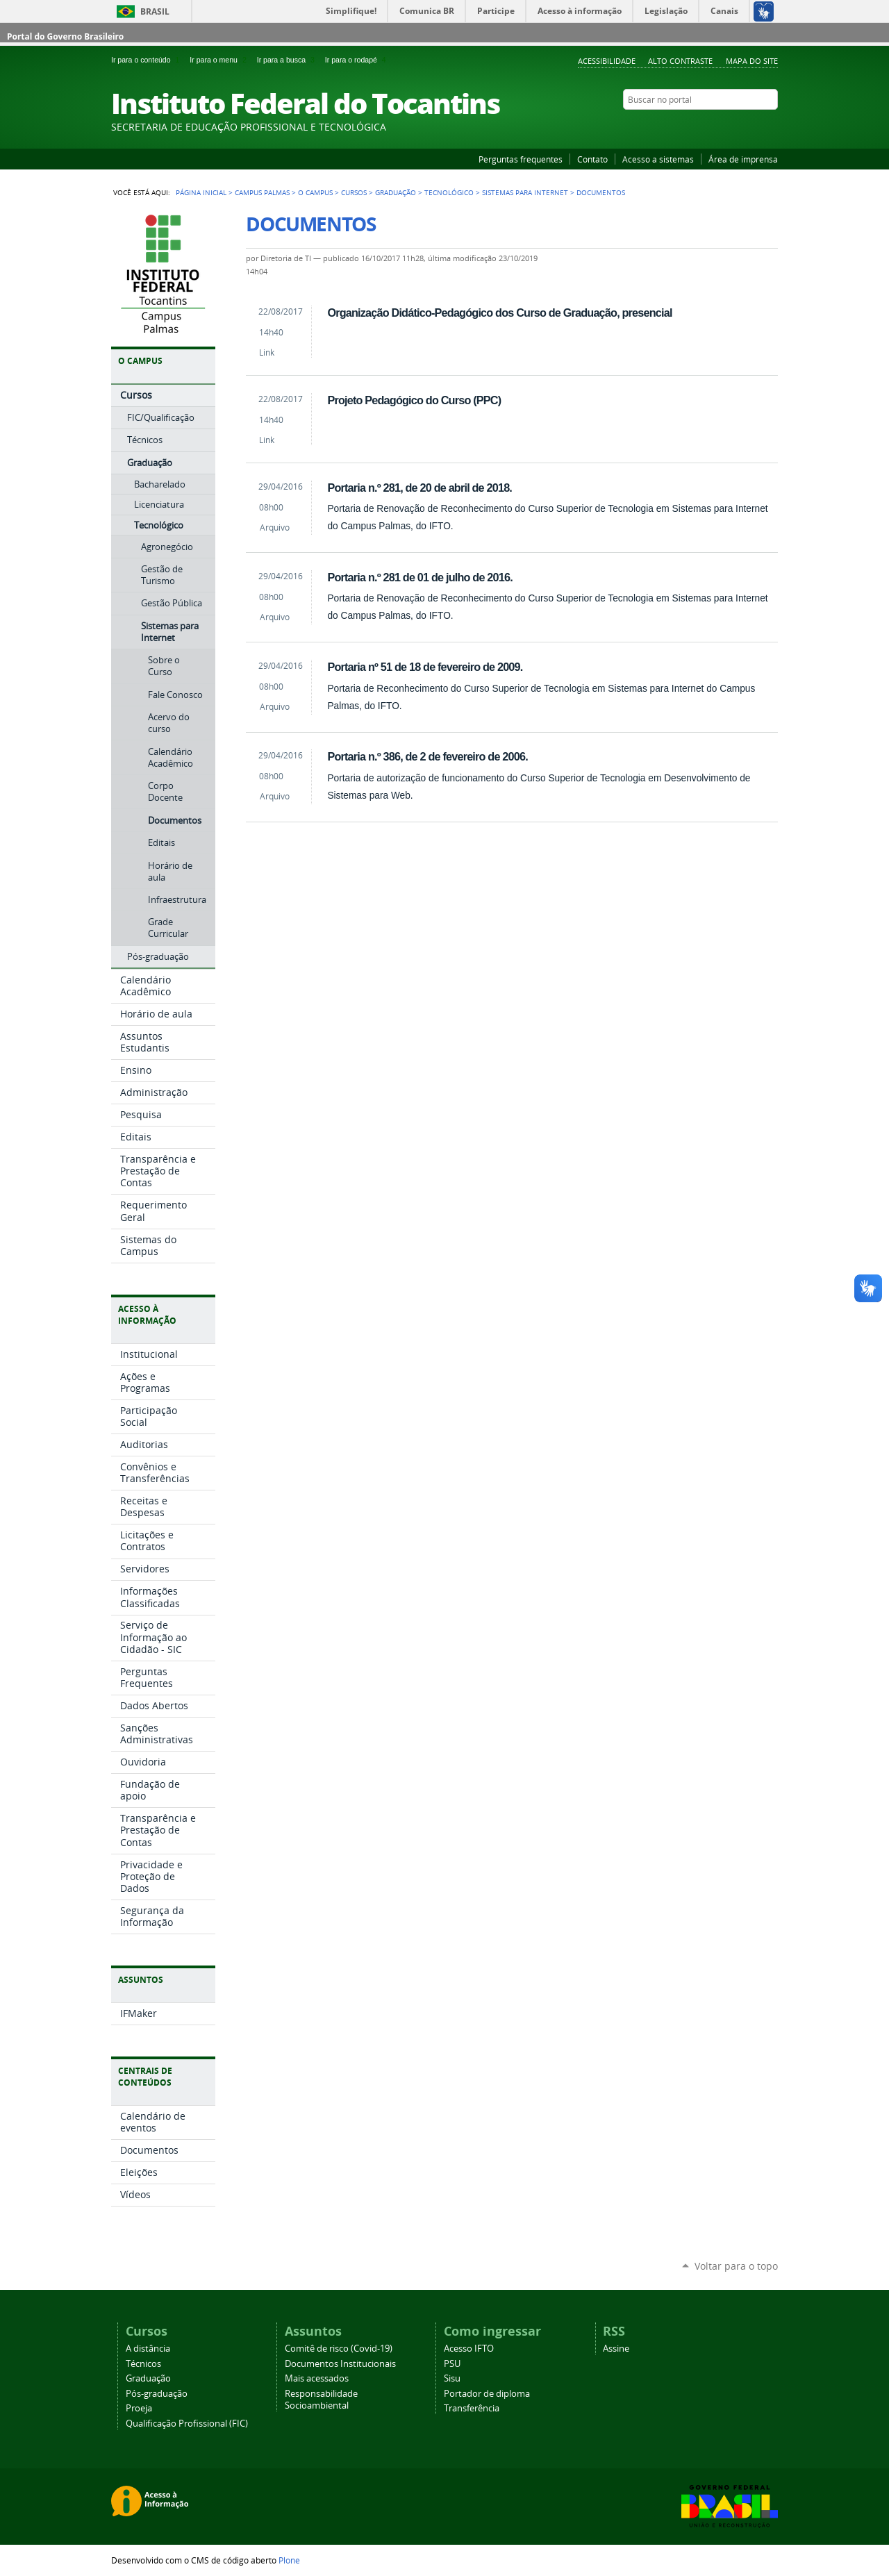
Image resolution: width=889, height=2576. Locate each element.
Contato (592, 159)
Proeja (139, 2408)
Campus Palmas (262, 192)
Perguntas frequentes (521, 159)
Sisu (452, 2378)
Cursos (354, 192)
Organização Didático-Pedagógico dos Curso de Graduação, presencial (499, 312)
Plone (289, 2560)
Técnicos (143, 2364)
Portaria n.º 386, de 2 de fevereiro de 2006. (427, 756)
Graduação (395, 192)
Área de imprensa (743, 159)
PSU (452, 2364)
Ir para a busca (288, 60)
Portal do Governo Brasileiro (65, 36)
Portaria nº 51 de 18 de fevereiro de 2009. (424, 666)
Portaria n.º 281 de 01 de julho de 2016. (419, 577)
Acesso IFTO (469, 2348)
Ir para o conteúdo (147, 60)
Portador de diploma (487, 2394)
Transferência (471, 2408)
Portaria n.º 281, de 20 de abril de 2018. (419, 487)
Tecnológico (449, 192)
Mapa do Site (752, 61)
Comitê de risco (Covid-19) (338, 2348)
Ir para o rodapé (357, 60)
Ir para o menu (220, 60)
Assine (616, 2348)
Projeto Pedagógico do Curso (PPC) (414, 400)
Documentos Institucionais (340, 2364)
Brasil (154, 11)
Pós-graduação (157, 2394)
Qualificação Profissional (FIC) (187, 2423)
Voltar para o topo (736, 2265)
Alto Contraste (680, 61)
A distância (148, 2348)
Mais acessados (317, 2378)
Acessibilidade (606, 61)
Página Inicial (201, 192)
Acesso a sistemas (658, 159)
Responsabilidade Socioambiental (321, 2399)
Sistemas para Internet (525, 192)
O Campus (315, 192)
